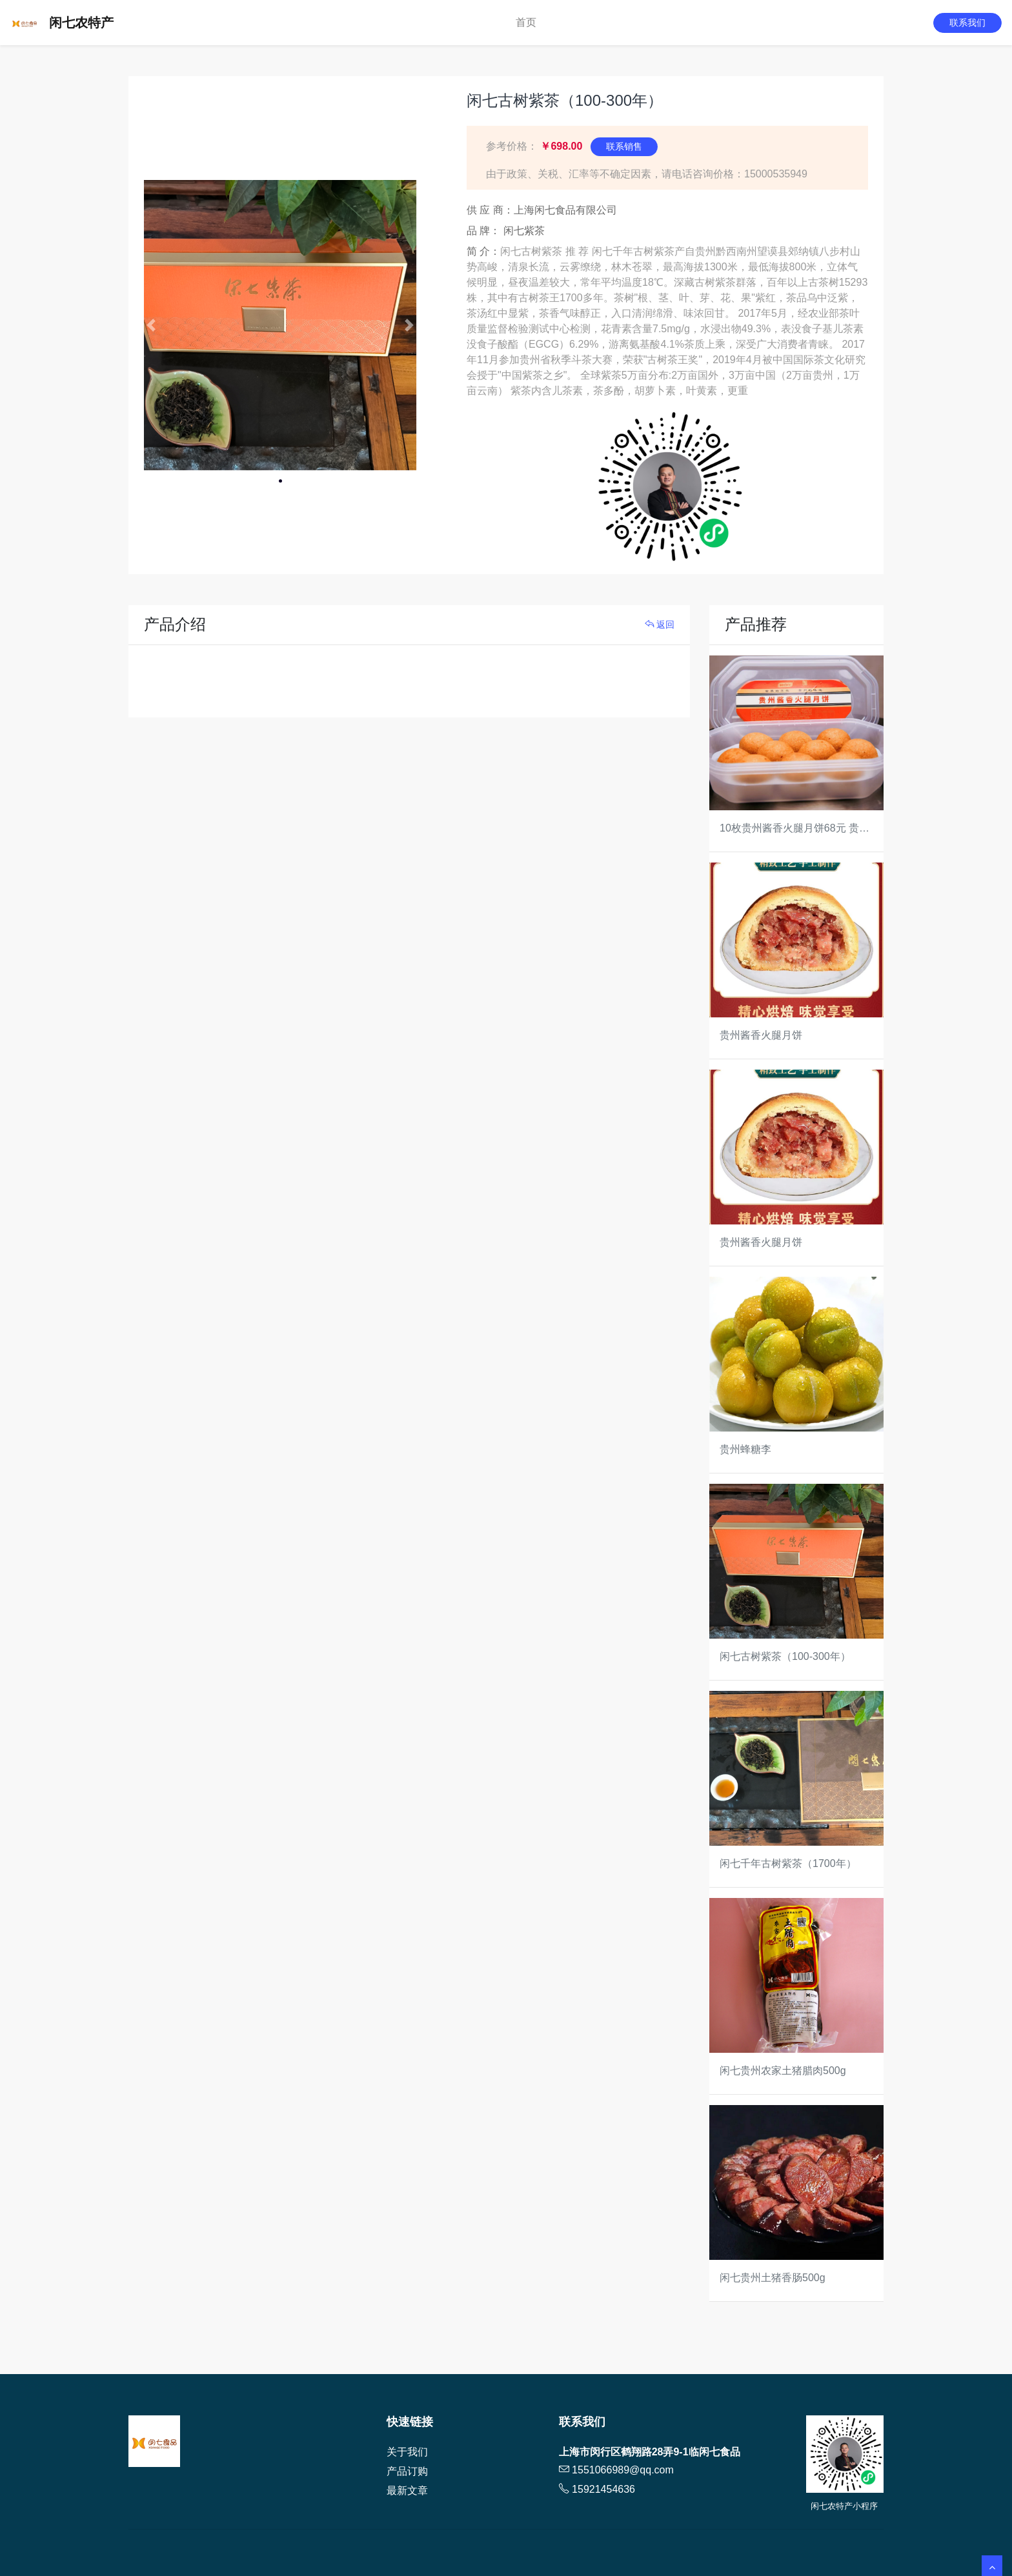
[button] (151, 325)
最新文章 (407, 2490)
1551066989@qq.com (623, 2469)
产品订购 (407, 2471)
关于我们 (407, 2451)
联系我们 (967, 22)
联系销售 (624, 146)
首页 (526, 22)
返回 (659, 624)
